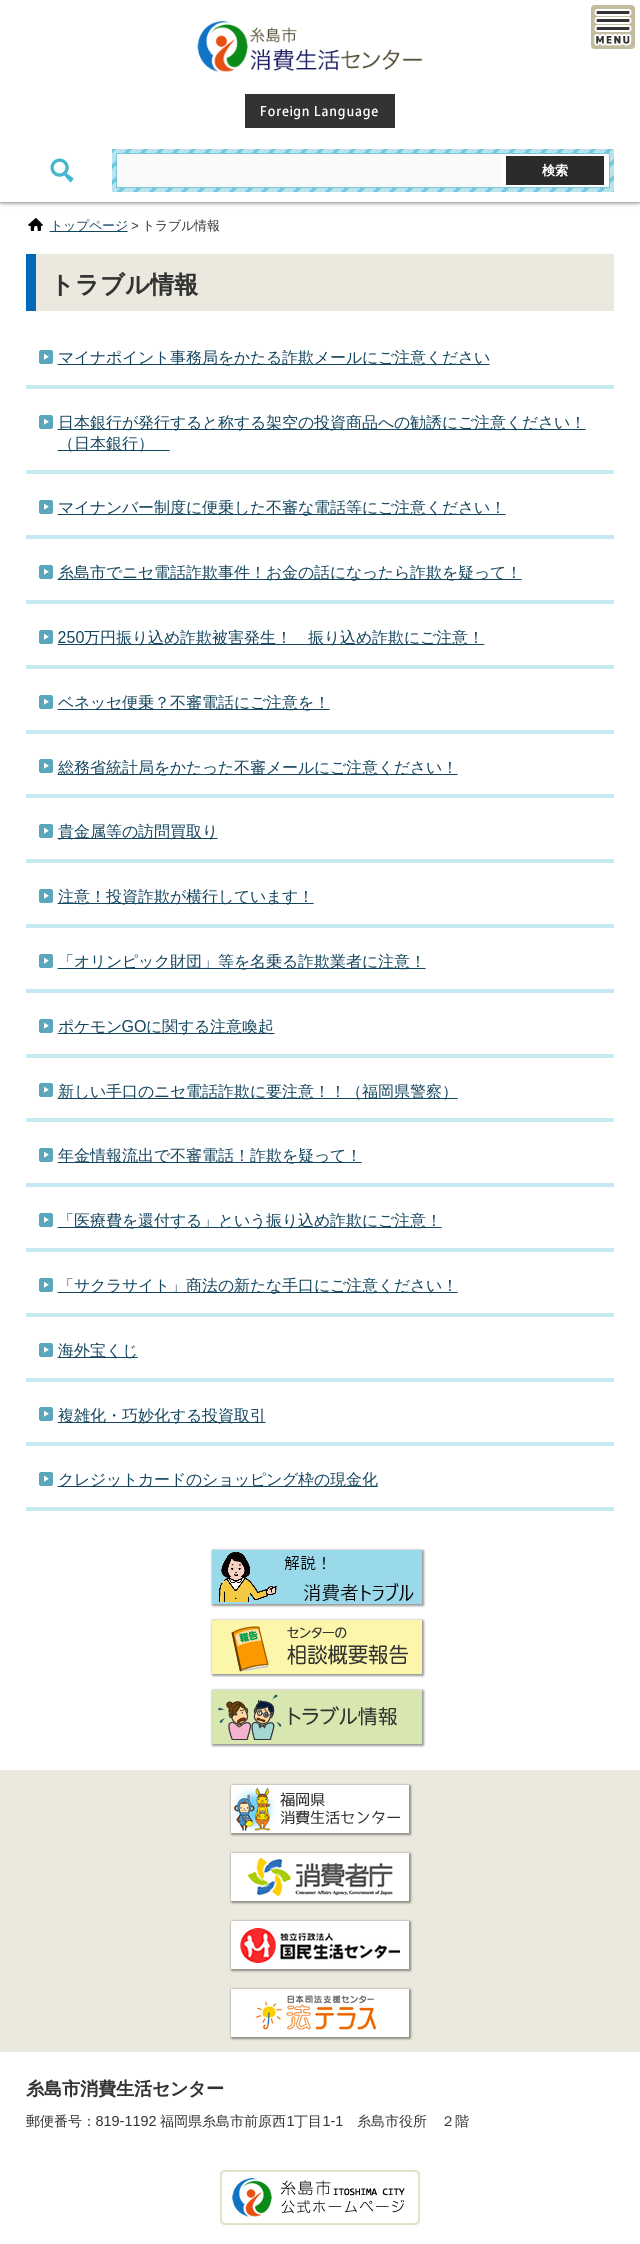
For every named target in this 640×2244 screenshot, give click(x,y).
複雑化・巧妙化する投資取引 (162, 1415)
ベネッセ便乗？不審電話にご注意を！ (194, 702)
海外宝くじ (98, 1350)
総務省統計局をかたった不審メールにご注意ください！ (258, 767)
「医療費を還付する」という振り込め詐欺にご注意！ (250, 1220)
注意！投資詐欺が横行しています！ (186, 896)
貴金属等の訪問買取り (138, 831)
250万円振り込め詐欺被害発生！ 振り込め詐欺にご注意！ (271, 637)
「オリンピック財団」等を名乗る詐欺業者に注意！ (242, 961)
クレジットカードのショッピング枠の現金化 (218, 1479)
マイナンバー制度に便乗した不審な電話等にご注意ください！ (282, 507)
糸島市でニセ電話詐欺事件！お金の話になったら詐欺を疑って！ (290, 572)
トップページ (89, 225)
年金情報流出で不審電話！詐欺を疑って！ (210, 1155)
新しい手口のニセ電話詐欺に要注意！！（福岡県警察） (258, 1091)
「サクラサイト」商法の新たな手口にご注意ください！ (258, 1285)
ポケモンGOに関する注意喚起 (166, 1026)
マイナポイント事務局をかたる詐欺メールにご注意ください (274, 357)
